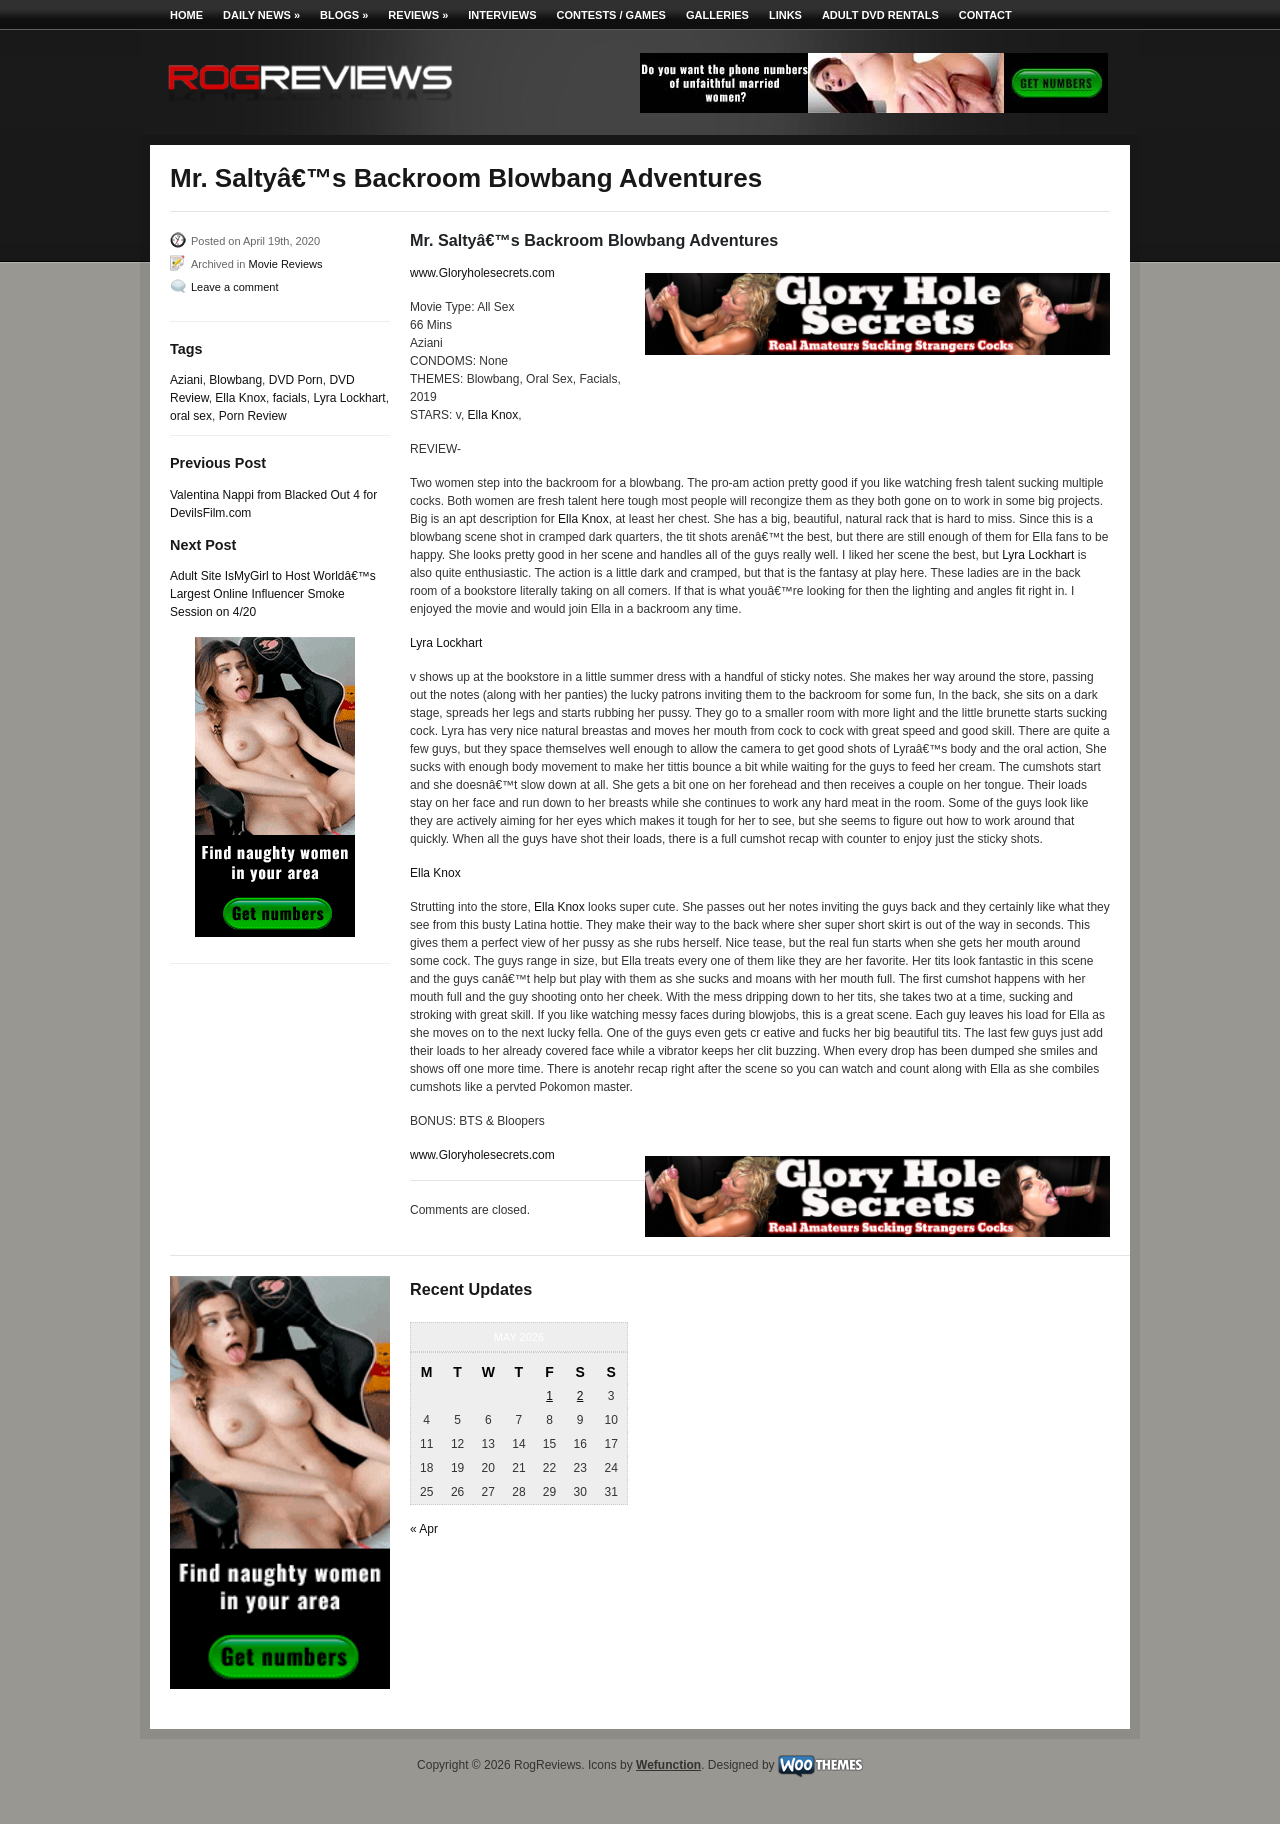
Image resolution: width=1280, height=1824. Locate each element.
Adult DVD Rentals (880, 15)
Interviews (502, 15)
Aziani (186, 380)
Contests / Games (611, 15)
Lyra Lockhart (349, 398)
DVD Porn (296, 380)
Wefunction (668, 1765)
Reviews (418, 15)
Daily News (261, 15)
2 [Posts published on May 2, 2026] (580, 1396)
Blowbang (235, 380)
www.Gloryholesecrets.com (482, 273)
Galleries (717, 15)
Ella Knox (240, 398)
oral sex (191, 416)
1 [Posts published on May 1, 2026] (549, 1396)
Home (186, 15)
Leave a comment (234, 287)
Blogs (344, 15)
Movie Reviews (285, 264)
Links (785, 15)
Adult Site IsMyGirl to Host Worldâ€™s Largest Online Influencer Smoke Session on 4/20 (273, 594)
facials (290, 398)
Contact (985, 15)
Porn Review (253, 416)
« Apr (424, 1529)
